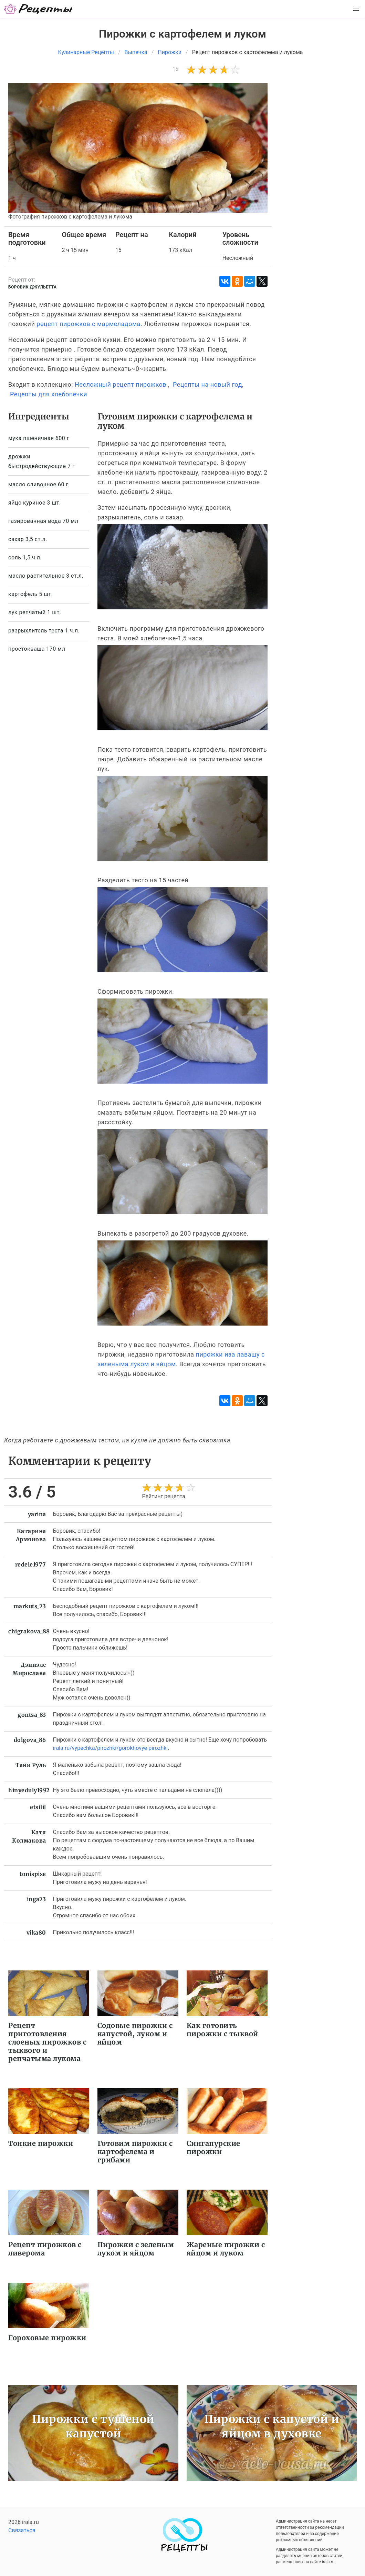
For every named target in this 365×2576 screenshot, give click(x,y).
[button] (356, 9)
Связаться (21, 2530)
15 (175, 69)
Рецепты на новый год (207, 384)
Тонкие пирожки (40, 2143)
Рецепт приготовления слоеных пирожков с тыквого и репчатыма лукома (47, 2042)
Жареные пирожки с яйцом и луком (226, 2248)
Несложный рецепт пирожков (120, 384)
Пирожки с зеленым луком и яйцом (135, 2248)
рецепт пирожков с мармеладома (88, 323)
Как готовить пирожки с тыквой (222, 2029)
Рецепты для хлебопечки (48, 394)
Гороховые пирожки (47, 2337)
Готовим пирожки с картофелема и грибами (135, 2151)
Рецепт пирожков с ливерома (45, 2248)
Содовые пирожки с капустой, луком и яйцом (135, 2033)
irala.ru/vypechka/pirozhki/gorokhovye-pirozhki (110, 1748)
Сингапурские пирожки (213, 2147)
